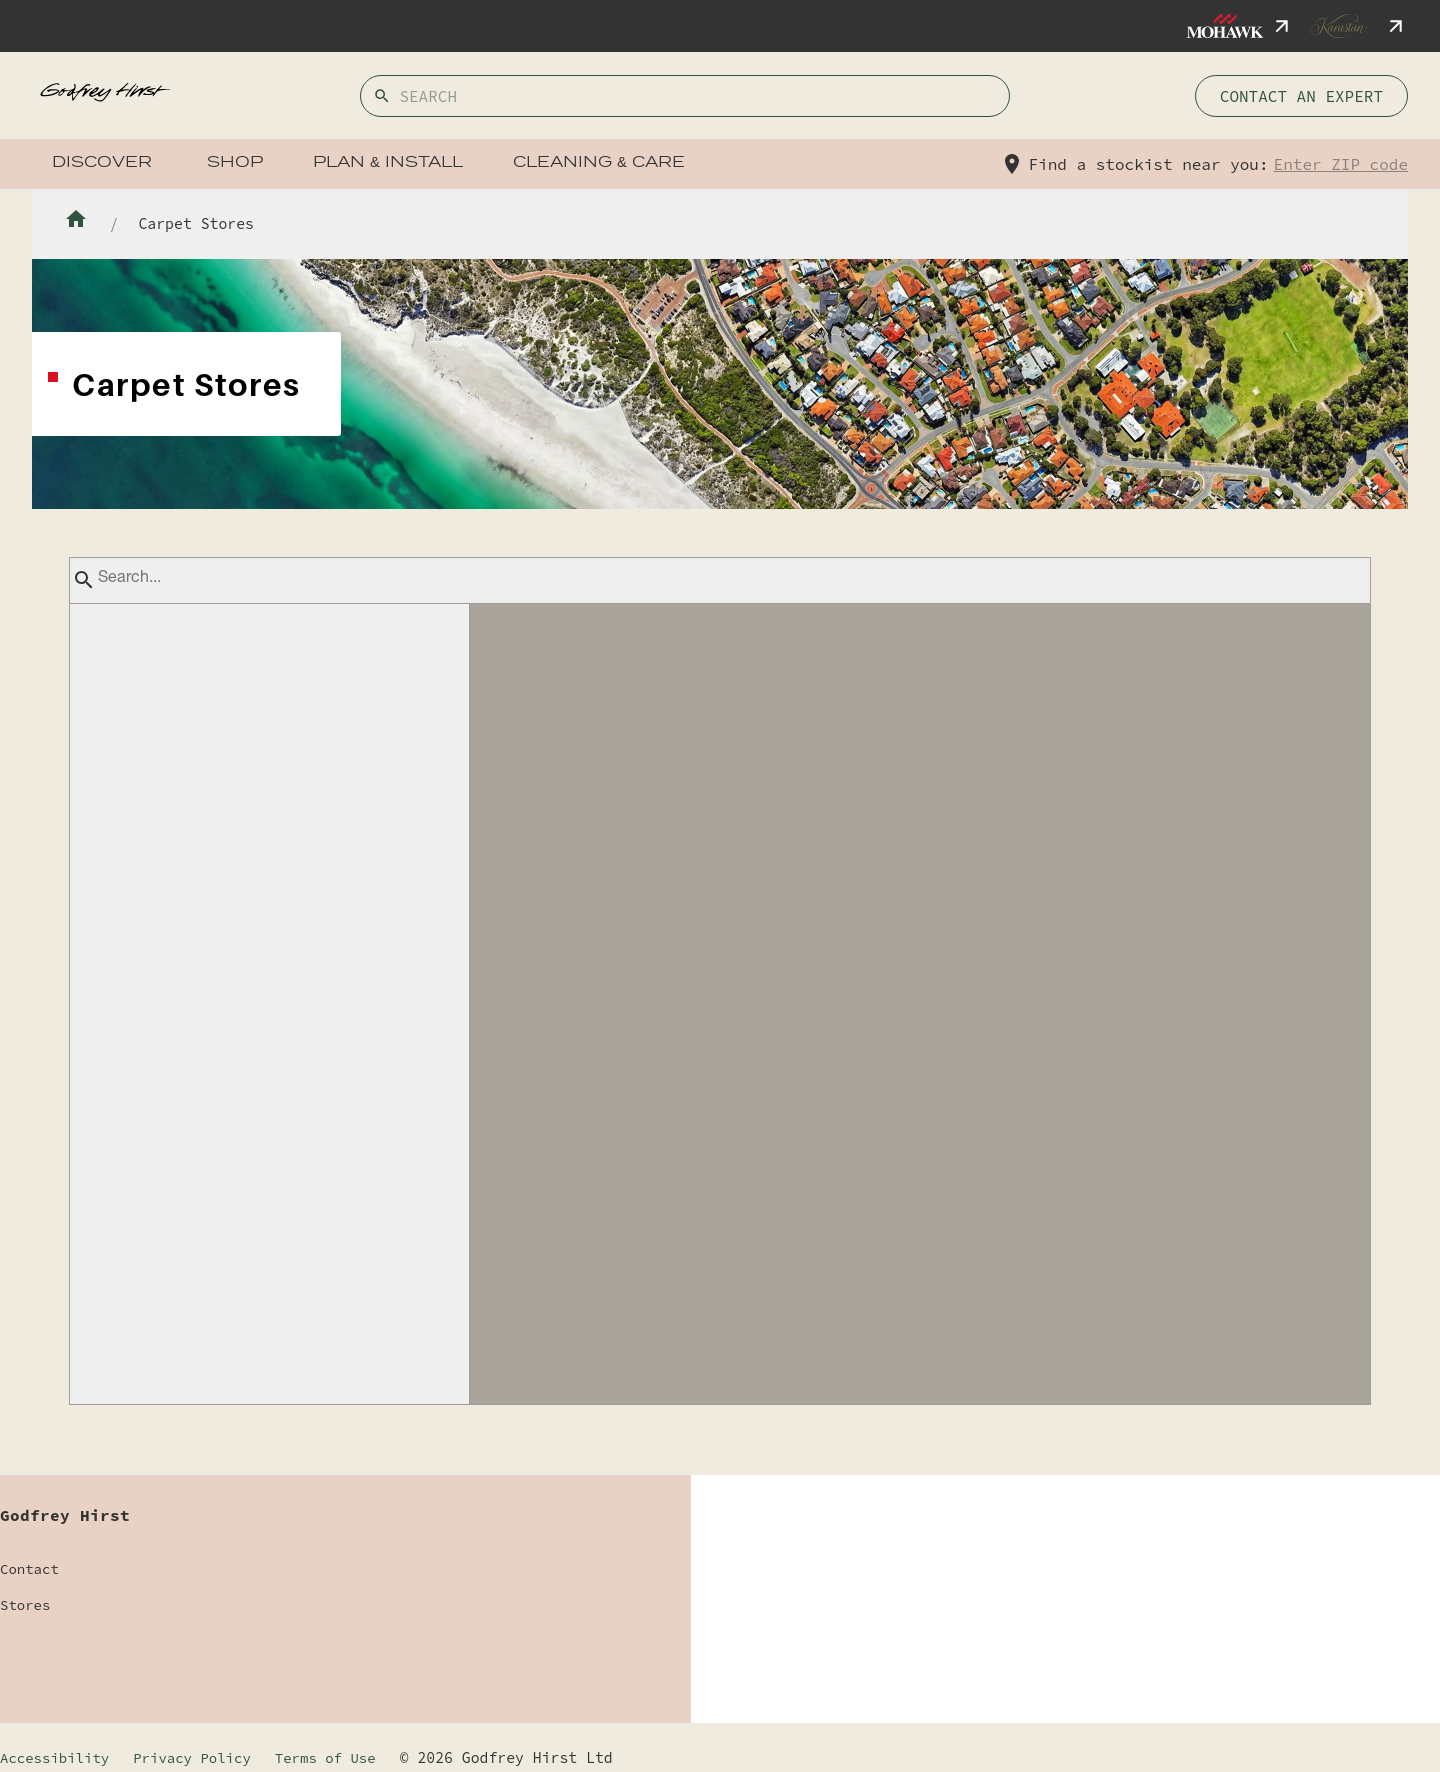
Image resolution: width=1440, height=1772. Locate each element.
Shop (235, 163)
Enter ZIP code (1341, 164)
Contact (29, 1569)
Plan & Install (388, 163)
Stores (25, 1605)
